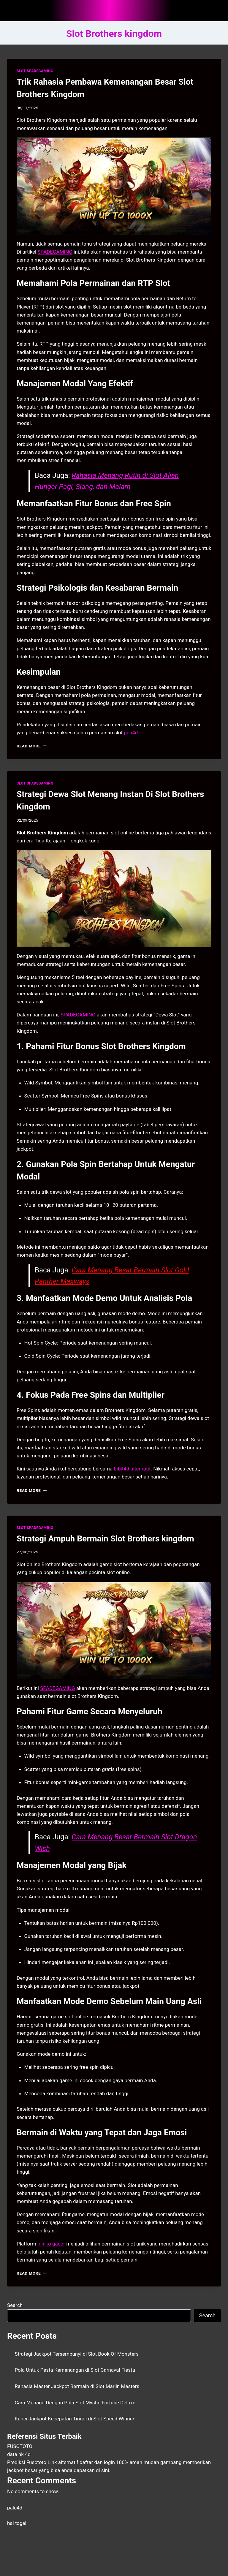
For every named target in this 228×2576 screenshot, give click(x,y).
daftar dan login (97, 2462)
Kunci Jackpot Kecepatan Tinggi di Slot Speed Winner (74, 2419)
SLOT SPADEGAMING (35, 71)
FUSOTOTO (19, 2446)
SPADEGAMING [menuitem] (54, 252)
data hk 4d (19, 2454)
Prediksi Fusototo (26, 2462)
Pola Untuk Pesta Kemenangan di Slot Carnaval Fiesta (75, 2370)
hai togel (16, 2523)
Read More (32, 746)
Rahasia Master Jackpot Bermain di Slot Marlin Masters (77, 2386)
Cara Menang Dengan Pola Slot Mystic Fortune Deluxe (75, 2403)
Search (15, 2305)
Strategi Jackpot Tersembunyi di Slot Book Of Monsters (77, 2354)
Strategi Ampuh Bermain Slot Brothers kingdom (105, 1539)
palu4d (14, 2508)
